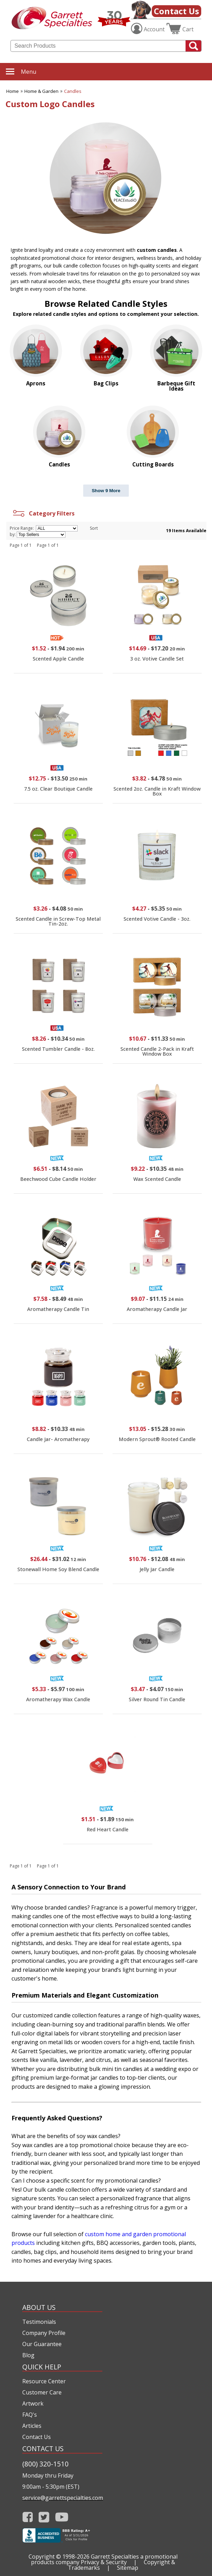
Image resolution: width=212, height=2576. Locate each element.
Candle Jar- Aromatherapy (58, 1439)
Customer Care (42, 2392)
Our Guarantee (42, 2344)
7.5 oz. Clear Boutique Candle (58, 788)
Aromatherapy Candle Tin (58, 1309)
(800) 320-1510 (45, 2464)
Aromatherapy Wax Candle (58, 1699)
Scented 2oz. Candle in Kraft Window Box (157, 791)
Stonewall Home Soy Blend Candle (58, 1569)
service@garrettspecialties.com (62, 2498)
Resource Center (44, 2381)
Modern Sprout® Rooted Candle (157, 1439)
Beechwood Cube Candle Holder (58, 1179)
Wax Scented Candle (157, 1179)
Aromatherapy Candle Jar (157, 1309)
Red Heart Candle (107, 1829)
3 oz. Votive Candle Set (157, 658)
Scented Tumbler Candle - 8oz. (58, 1049)
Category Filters (42, 513)
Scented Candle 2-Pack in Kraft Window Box (157, 1051)
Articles (31, 2426)
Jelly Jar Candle (157, 1569)
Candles (72, 91)
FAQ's (29, 2414)
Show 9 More (106, 490)
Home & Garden (41, 91)
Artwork (33, 2403)
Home (12, 91)
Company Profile (43, 2333)
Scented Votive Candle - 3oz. (157, 918)
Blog (28, 2355)
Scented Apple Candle (58, 658)
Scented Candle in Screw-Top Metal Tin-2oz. (58, 921)
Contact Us (176, 11)
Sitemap (127, 2567)
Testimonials (39, 2322)
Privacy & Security (104, 2562)
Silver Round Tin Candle (157, 1699)
